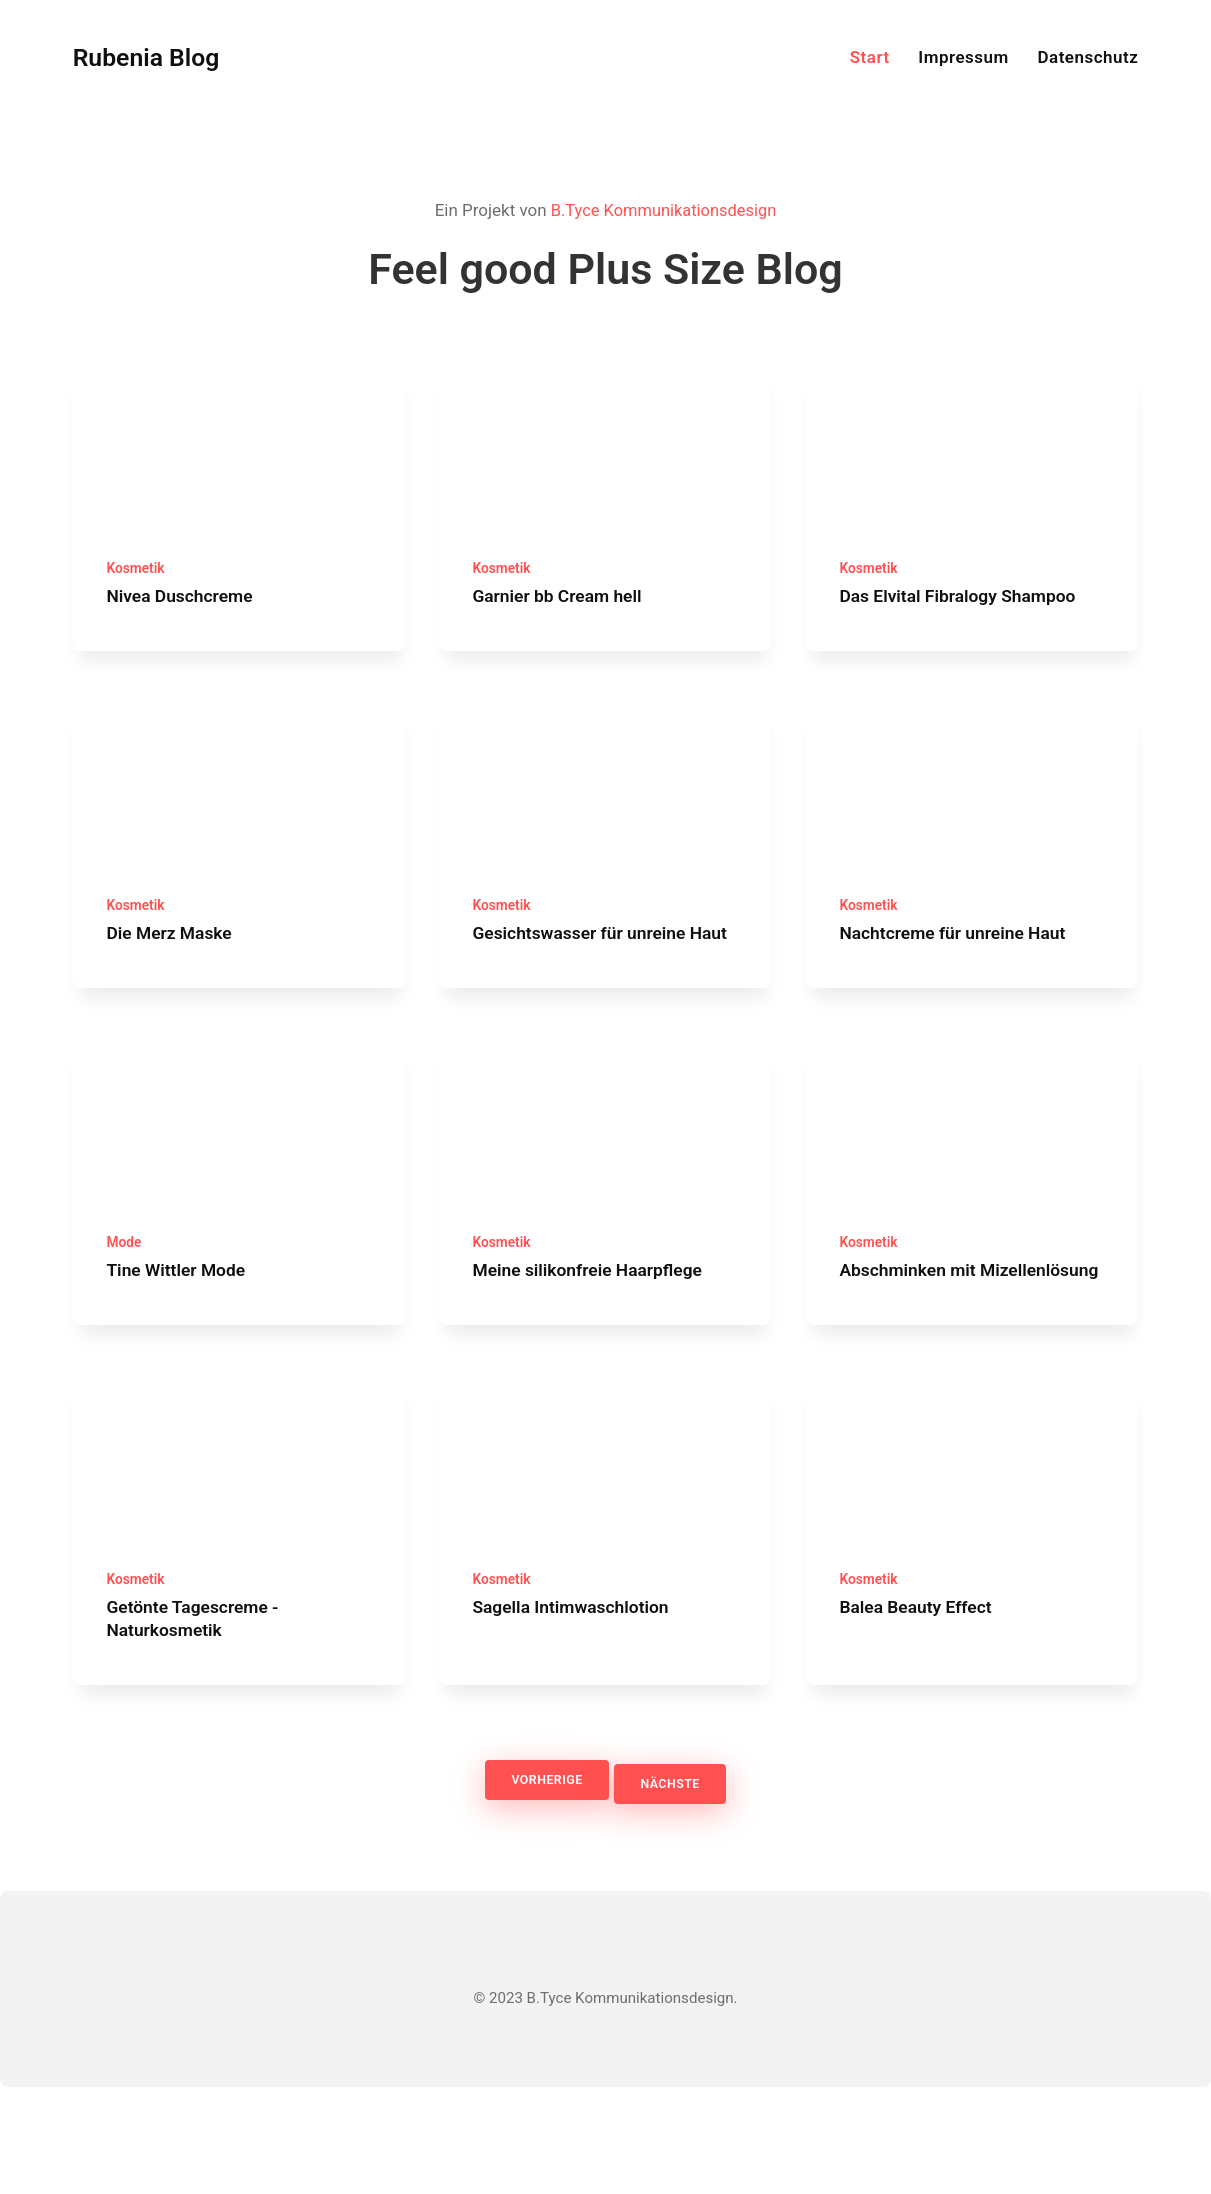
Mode (125, 1312)
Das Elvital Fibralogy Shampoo (968, 610)
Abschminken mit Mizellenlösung (914, 1350)
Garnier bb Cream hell (566, 610)
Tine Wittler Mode (182, 1338)
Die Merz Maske (175, 963)
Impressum (963, 57)
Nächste (677, 1890)
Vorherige (539, 1890)
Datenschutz (1087, 57)
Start (870, 57)
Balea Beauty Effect (922, 1714)
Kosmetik (138, 583)
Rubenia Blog (153, 57)
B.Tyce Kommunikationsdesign (663, 210)
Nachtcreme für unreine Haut (963, 963)
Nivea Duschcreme (186, 610)
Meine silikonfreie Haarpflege (599, 1338)
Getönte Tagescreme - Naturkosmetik (200, 1726)
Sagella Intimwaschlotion (580, 1714)
